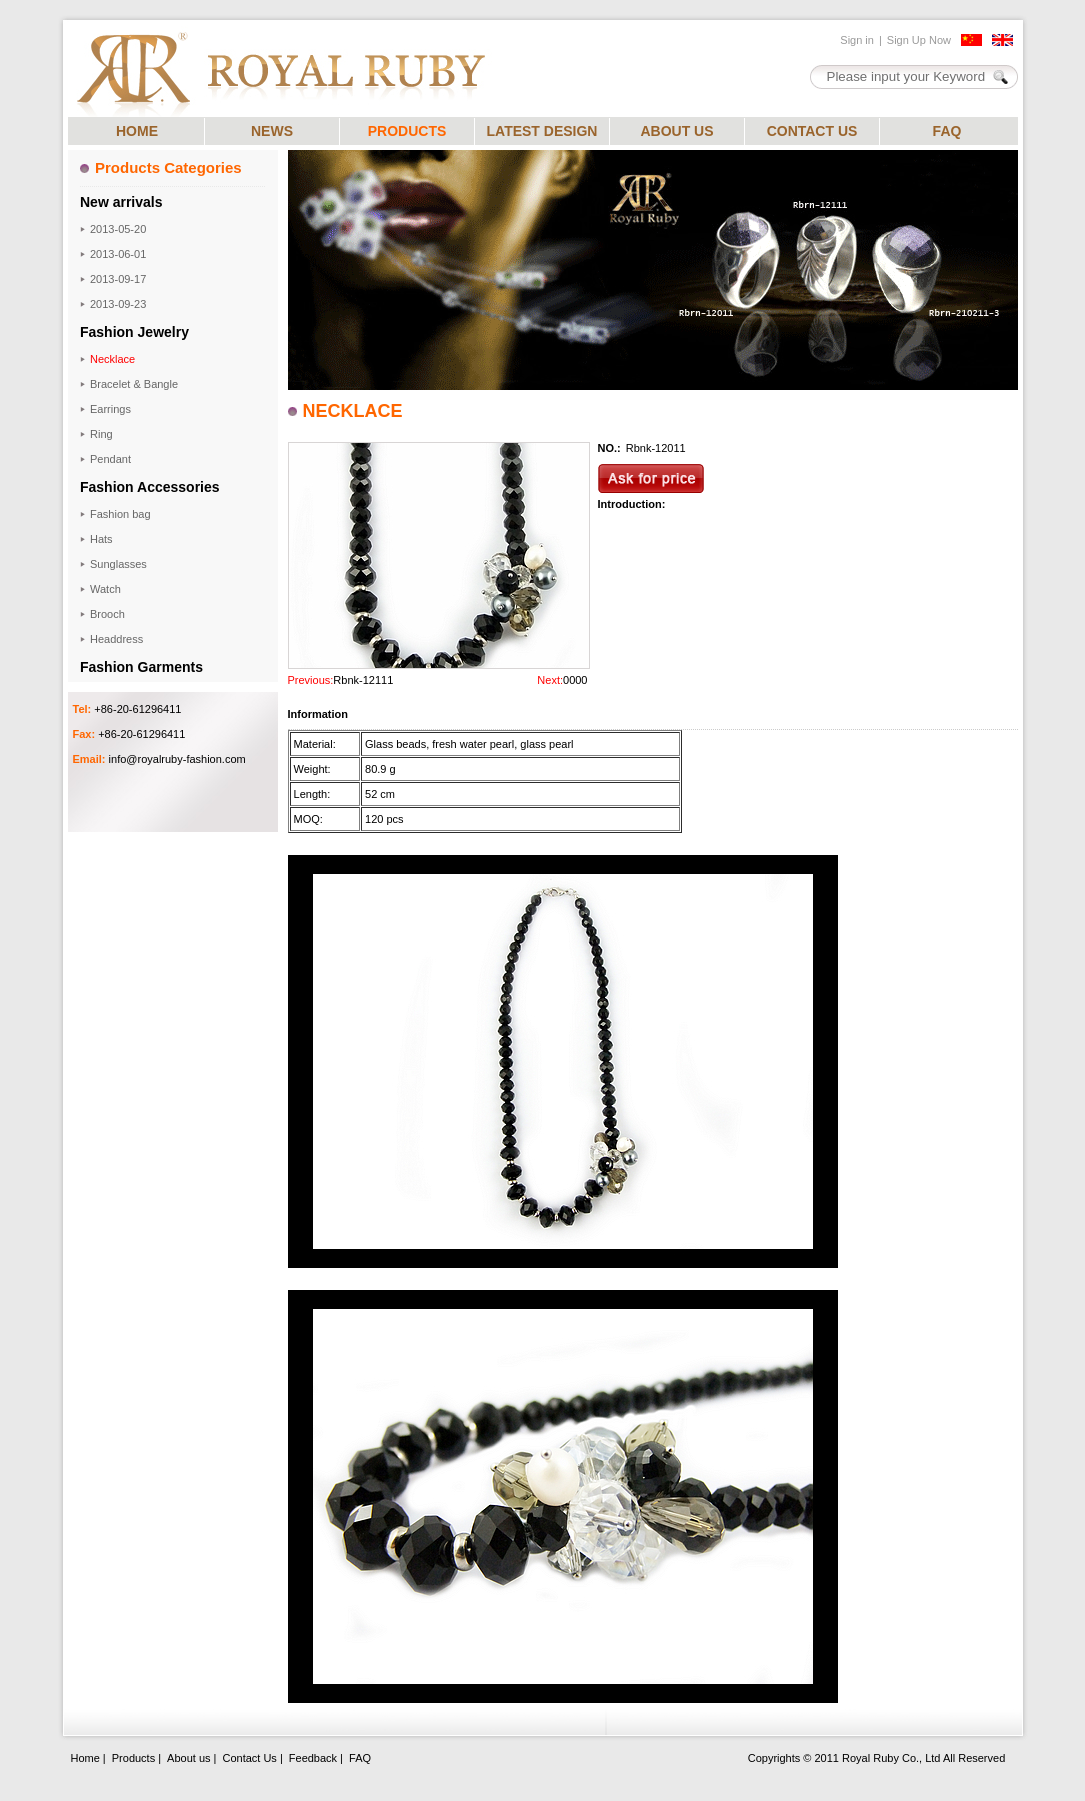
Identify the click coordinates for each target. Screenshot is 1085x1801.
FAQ (947, 131)
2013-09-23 (118, 304)
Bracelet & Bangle (134, 384)
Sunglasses (118, 564)
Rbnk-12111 (363, 680)
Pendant (110, 459)
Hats (101, 539)
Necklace (112, 359)
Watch (105, 589)
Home (85, 1758)
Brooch (107, 614)
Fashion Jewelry (134, 332)
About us (188, 1758)
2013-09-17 (118, 279)
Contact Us (249, 1758)
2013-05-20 (118, 229)
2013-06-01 (118, 254)
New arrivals (121, 202)
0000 (575, 680)
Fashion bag (120, 514)
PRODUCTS (407, 131)
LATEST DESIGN (542, 131)
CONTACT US (812, 131)
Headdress (116, 639)
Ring (101, 434)
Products (133, 1758)
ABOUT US (676, 131)
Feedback (313, 1758)
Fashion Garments (141, 667)
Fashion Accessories (150, 487)
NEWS (272, 131)
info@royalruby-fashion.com (177, 759)
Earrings (110, 409)
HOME (137, 131)
